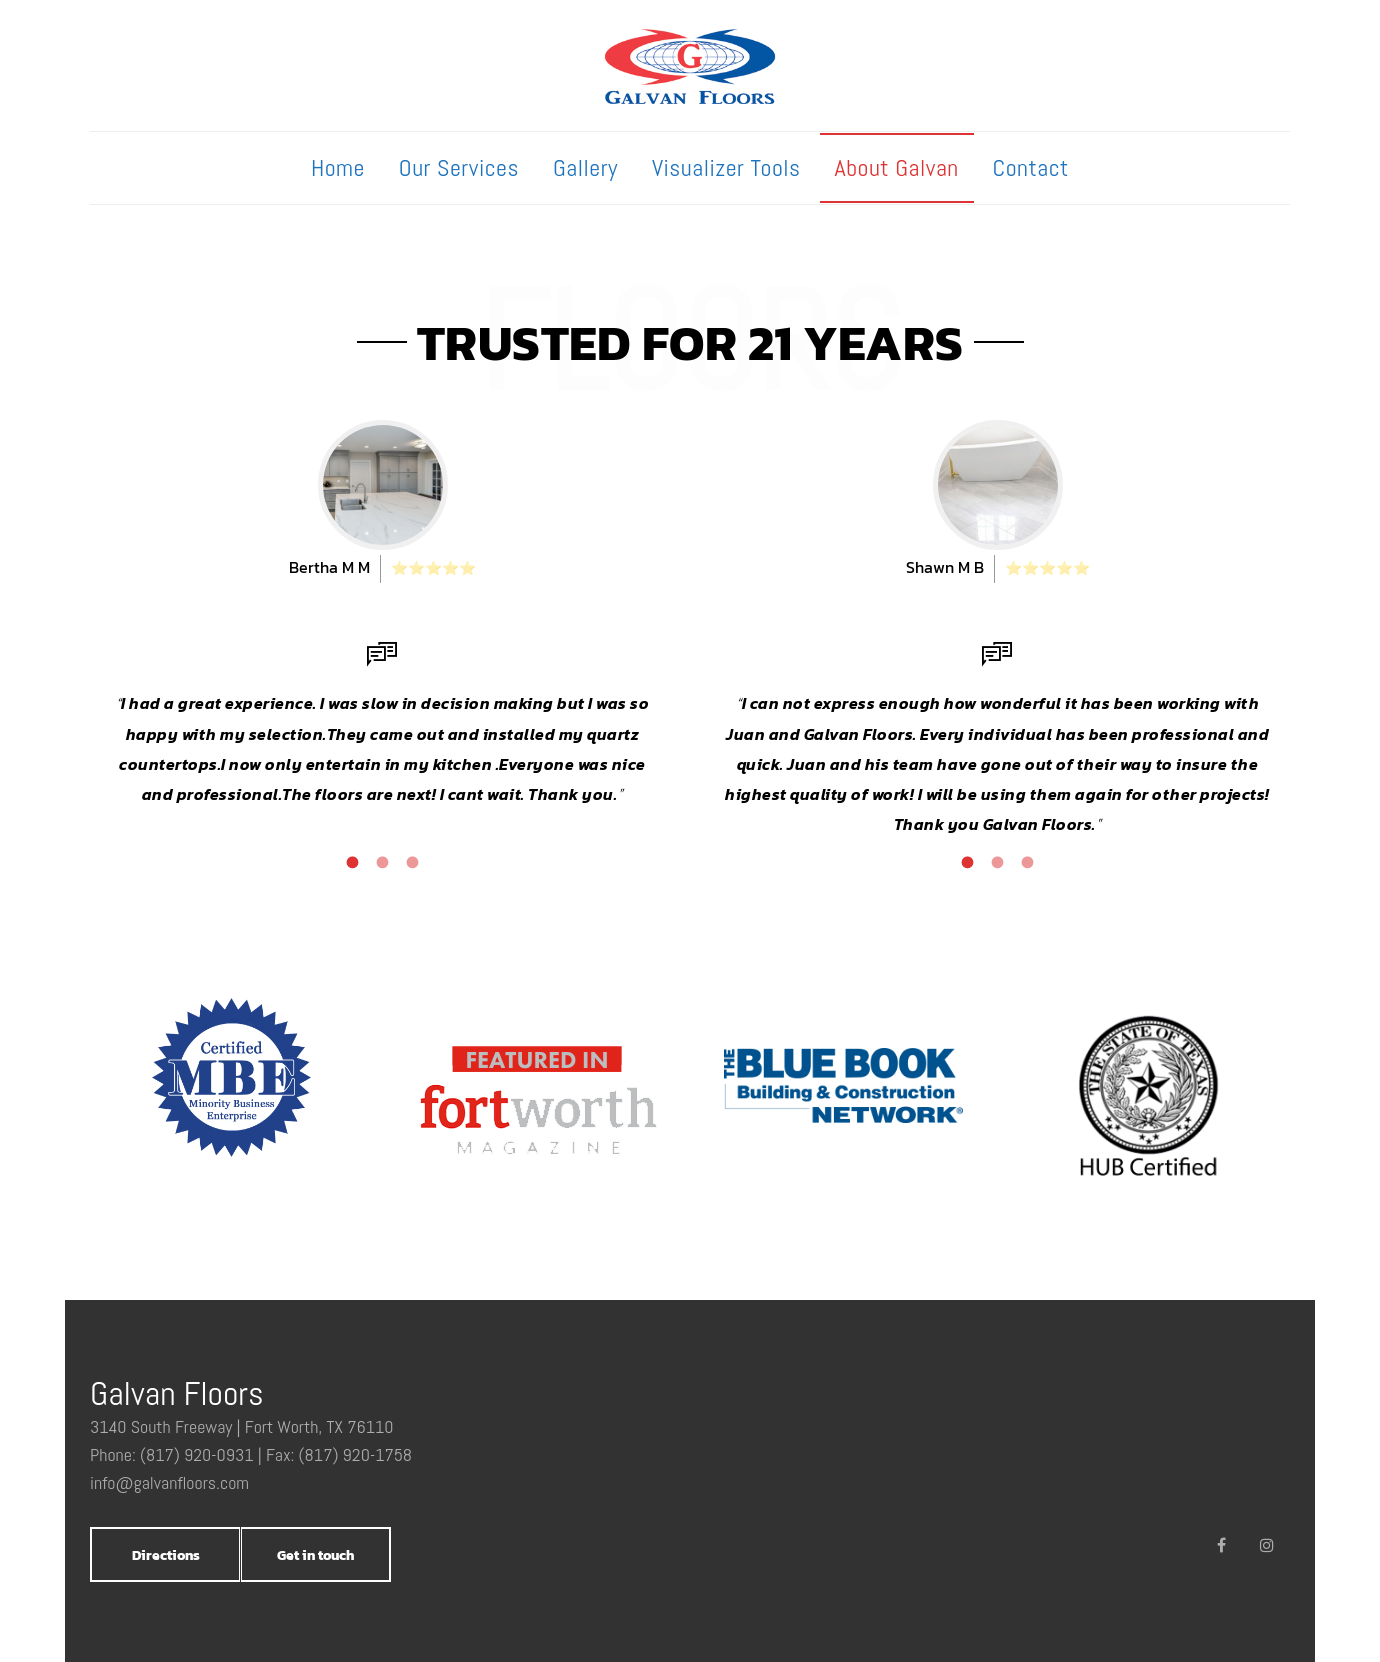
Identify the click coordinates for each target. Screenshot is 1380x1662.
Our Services (459, 167)
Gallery (585, 167)
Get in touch (315, 1555)
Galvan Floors (177, 1393)
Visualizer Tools (726, 167)
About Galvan (897, 167)
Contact (1031, 167)
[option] (382, 615)
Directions (166, 1555)
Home (338, 167)
